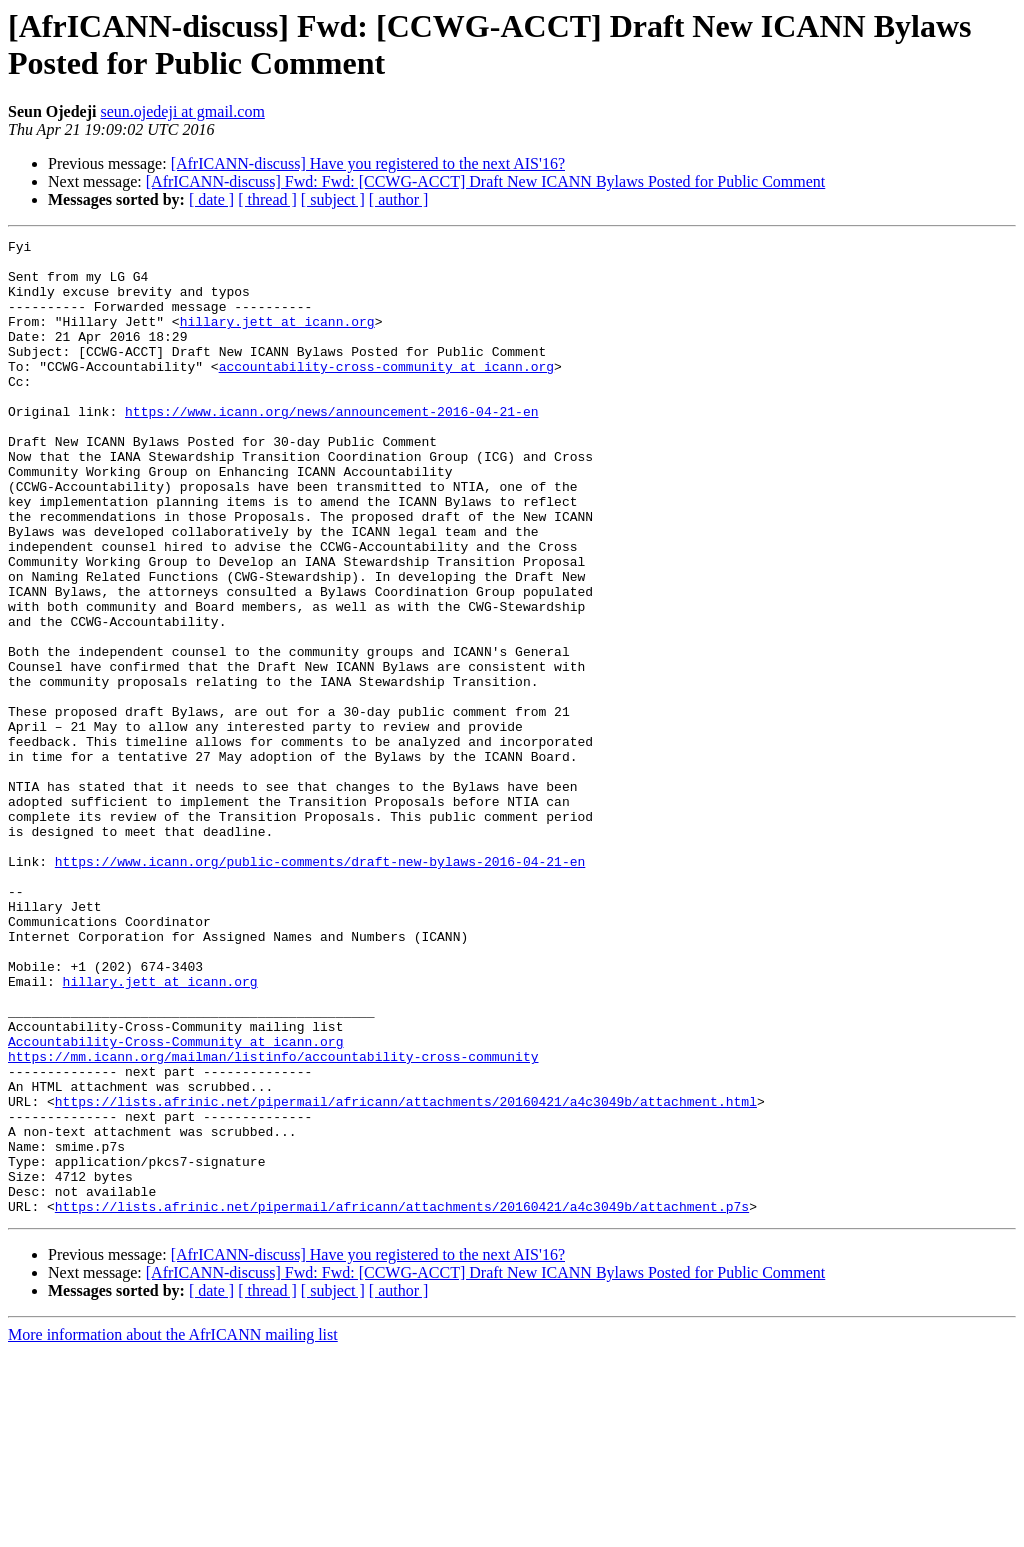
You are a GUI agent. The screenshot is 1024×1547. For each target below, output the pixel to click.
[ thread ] (267, 199)
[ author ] (399, 199)
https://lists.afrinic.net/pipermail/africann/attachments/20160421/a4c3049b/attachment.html (406, 1275)
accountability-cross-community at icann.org (386, 393)
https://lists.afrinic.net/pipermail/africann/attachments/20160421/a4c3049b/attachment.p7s (402, 1401)
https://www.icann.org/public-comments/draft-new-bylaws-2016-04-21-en (320, 987)
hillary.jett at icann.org (277, 339)
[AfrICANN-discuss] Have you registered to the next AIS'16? (368, 163)
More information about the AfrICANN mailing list (173, 1529)
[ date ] (211, 199)
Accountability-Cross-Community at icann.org (175, 1203)
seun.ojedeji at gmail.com (182, 111)
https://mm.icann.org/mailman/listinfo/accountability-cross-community (273, 1221)
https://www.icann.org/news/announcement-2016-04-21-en (331, 447)
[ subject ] (333, 199)
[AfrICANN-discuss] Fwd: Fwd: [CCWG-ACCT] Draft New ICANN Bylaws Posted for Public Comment (486, 181)
